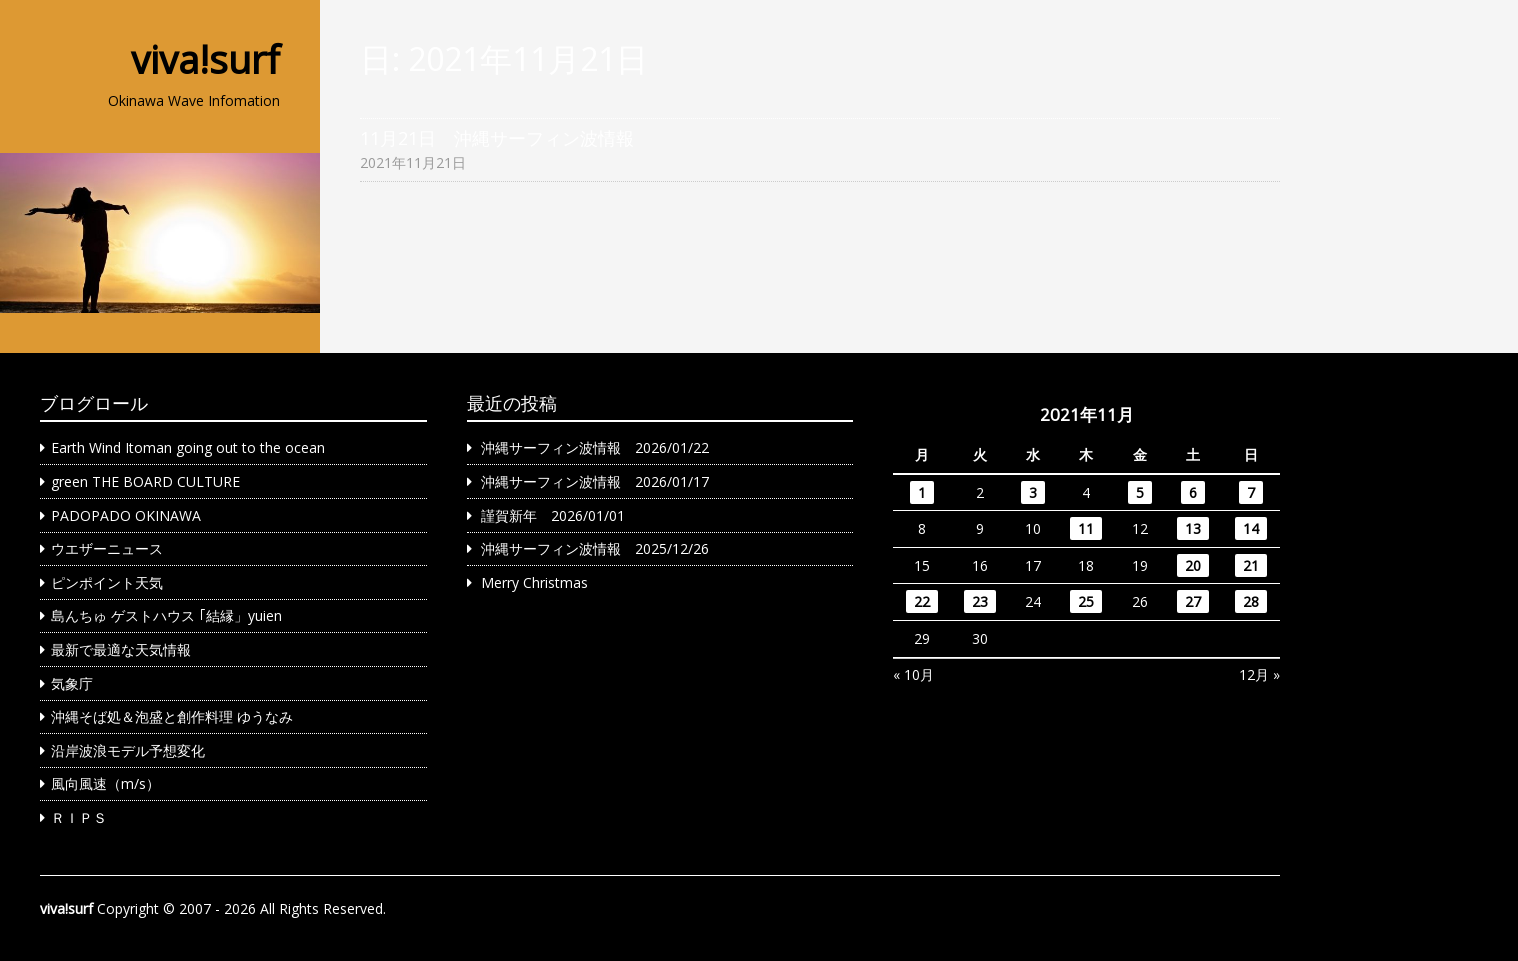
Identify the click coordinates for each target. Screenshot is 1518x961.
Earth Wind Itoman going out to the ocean (188, 447)
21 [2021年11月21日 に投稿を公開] (1251, 565)
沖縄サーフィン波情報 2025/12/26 (595, 548)
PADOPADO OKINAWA (126, 515)
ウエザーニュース (107, 548)
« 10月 (913, 674)
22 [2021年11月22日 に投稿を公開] (922, 601)
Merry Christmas (534, 582)
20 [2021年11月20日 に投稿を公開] (1193, 565)
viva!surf (205, 59)
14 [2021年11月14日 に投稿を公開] (1251, 528)
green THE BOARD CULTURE (145, 481)
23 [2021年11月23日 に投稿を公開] (980, 601)
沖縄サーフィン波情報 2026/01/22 (595, 447)
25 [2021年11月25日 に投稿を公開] (1086, 601)
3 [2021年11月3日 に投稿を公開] (1033, 492)
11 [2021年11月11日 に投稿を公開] (1086, 528)
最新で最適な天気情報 (121, 649)
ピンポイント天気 (107, 582)
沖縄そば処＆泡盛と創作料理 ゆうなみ (172, 716)
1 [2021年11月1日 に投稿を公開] (922, 492)
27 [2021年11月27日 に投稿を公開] (1193, 601)
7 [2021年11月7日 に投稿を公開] (1251, 492)
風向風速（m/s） (105, 783)
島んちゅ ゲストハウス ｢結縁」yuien (166, 615)
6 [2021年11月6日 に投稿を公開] (1193, 492)
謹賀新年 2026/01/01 (553, 515)
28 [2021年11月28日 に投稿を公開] (1251, 601)
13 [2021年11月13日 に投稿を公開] (1193, 528)
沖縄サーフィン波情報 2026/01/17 (595, 481)
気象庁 (72, 683)
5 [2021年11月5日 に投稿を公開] (1140, 492)
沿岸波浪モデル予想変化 (128, 750)
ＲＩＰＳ (79, 817)
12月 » (1259, 674)
